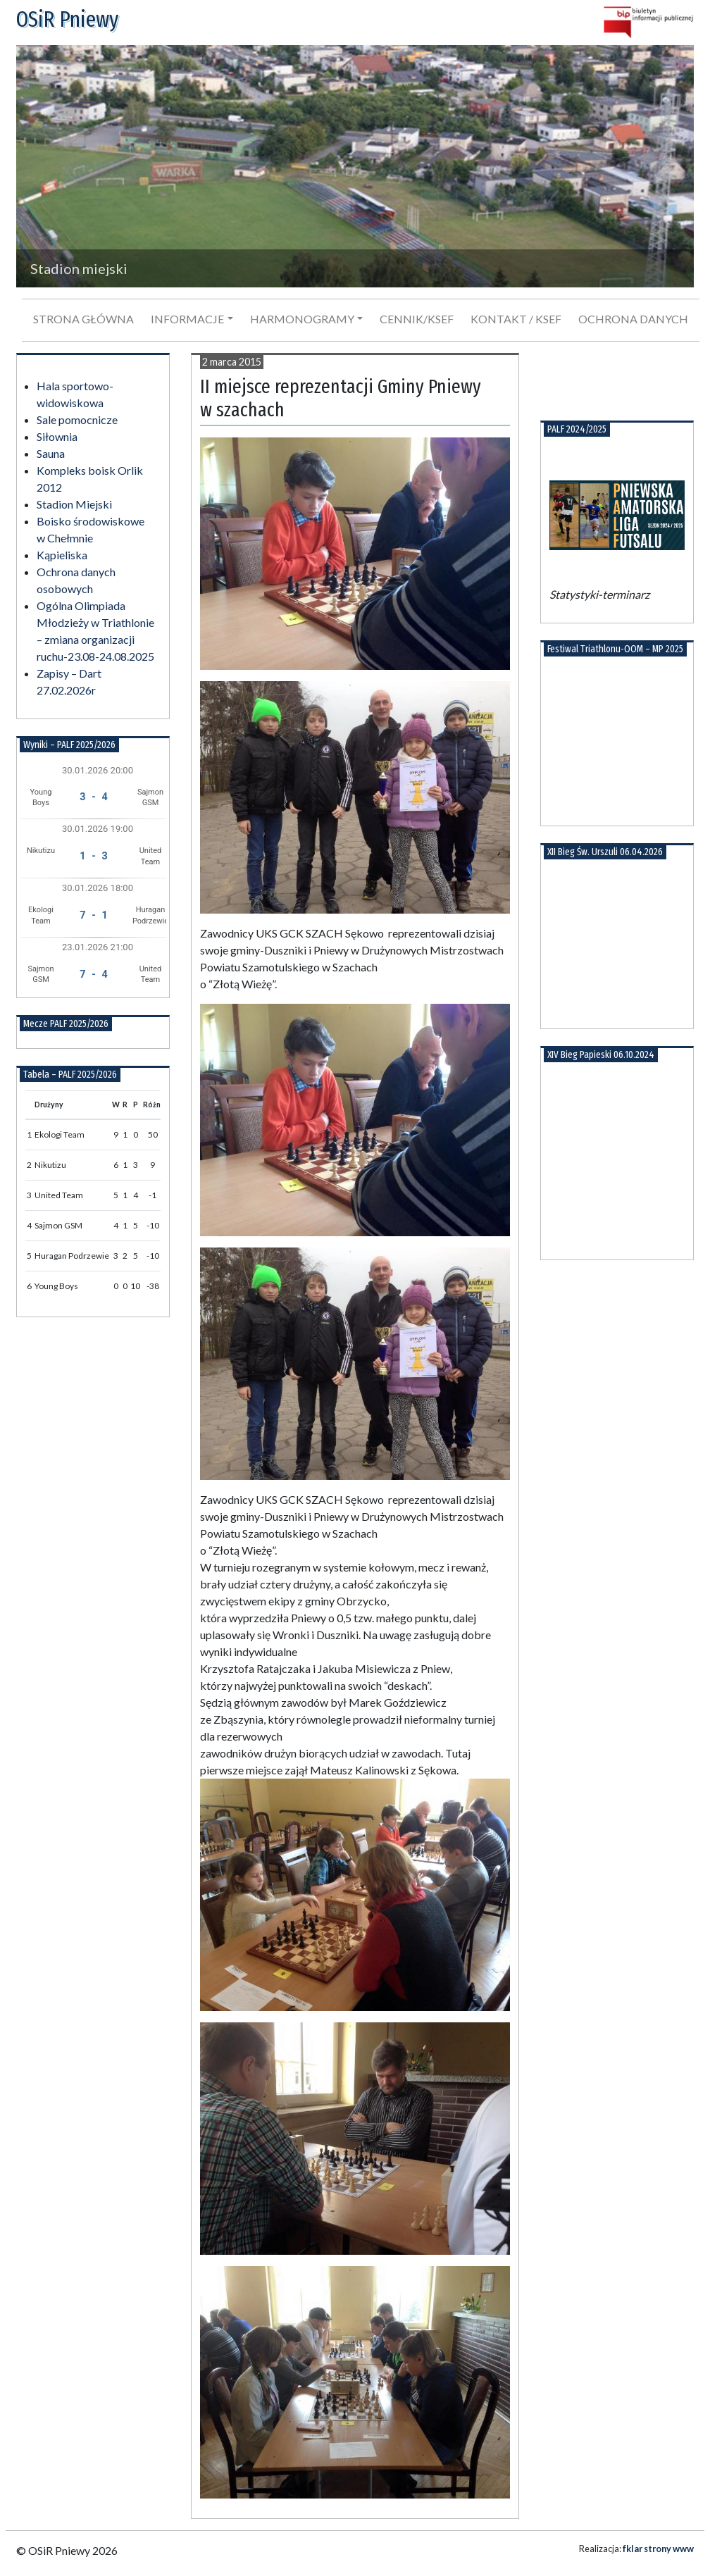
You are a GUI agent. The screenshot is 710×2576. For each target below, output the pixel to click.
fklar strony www (658, 2548)
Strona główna (83, 318)
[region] (355, 166)
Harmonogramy (302, 318)
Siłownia (57, 436)
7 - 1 (93, 915)
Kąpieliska (62, 554)
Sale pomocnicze (77, 419)
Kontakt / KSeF (516, 318)
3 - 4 (93, 797)
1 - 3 (93, 856)
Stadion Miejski (74, 504)
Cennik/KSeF (417, 318)
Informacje (187, 318)
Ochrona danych (633, 318)
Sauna (51, 453)
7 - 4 (93, 975)
